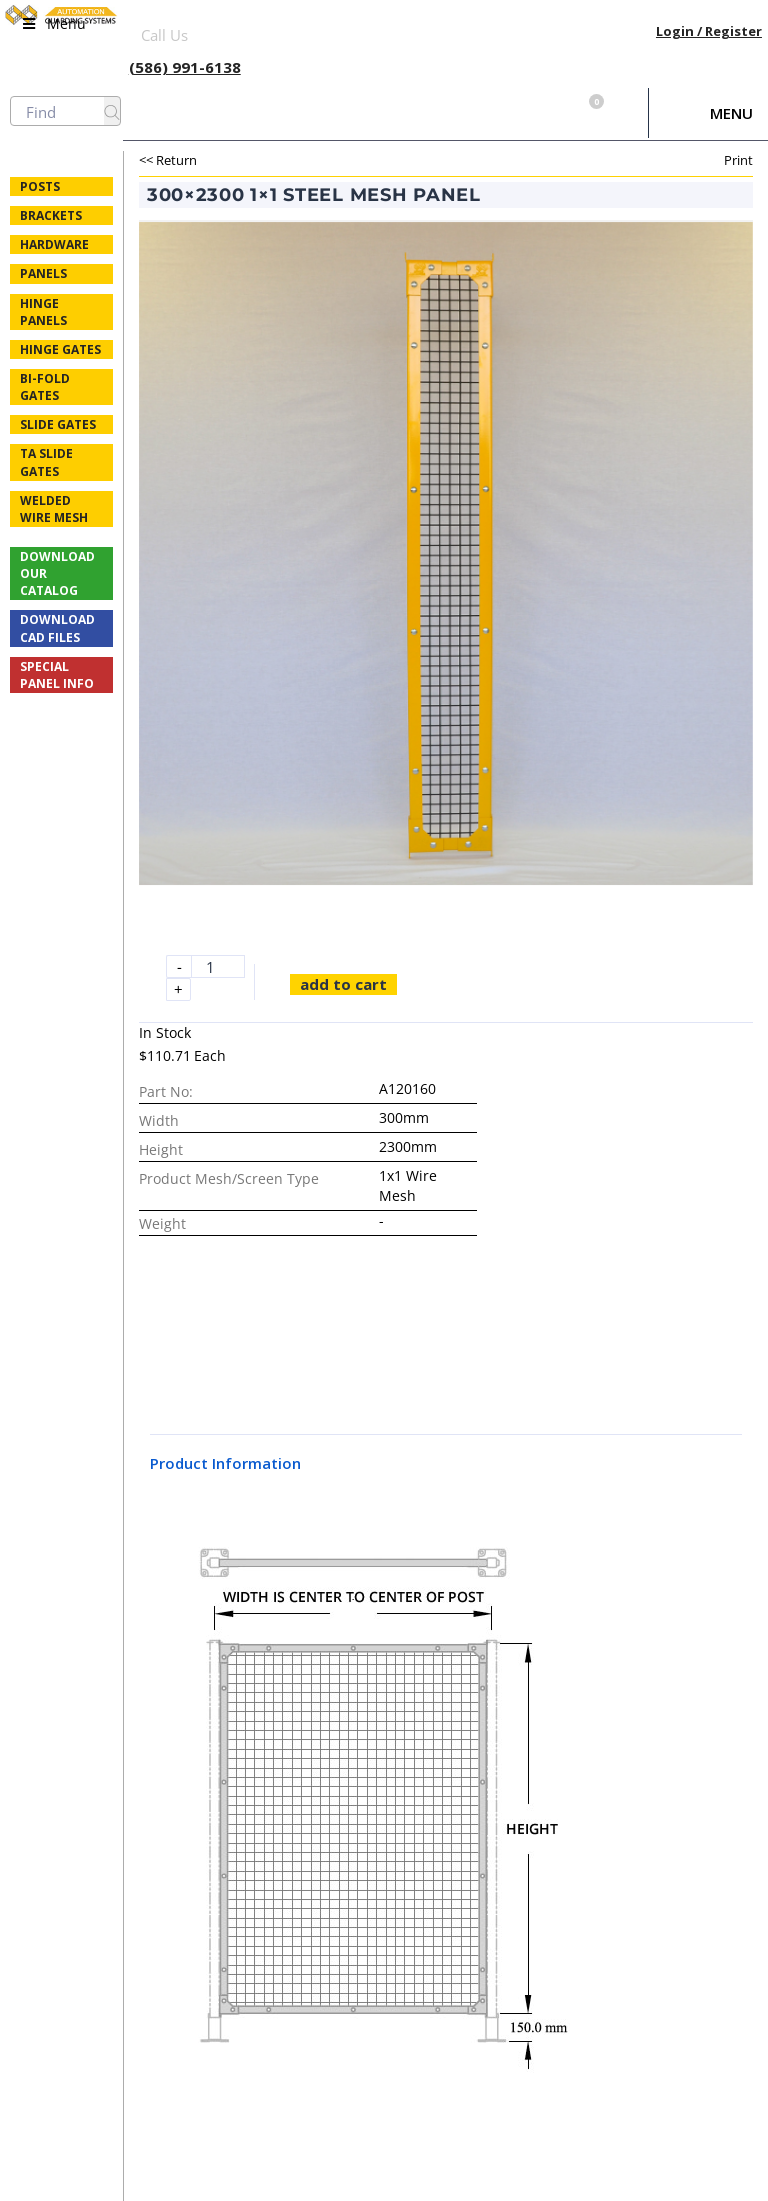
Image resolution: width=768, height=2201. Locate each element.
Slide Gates (58, 424)
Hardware (54, 244)
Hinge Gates (60, 349)
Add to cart (343, 984)
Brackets (51, 215)
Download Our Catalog (57, 573)
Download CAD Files (57, 628)
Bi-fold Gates (45, 387)
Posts (40, 186)
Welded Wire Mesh (54, 509)
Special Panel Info (57, 675)
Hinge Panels (43, 312)
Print (738, 160)
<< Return (168, 160)
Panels (43, 273)
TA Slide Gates (46, 462)
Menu (731, 113)
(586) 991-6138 (185, 67)
